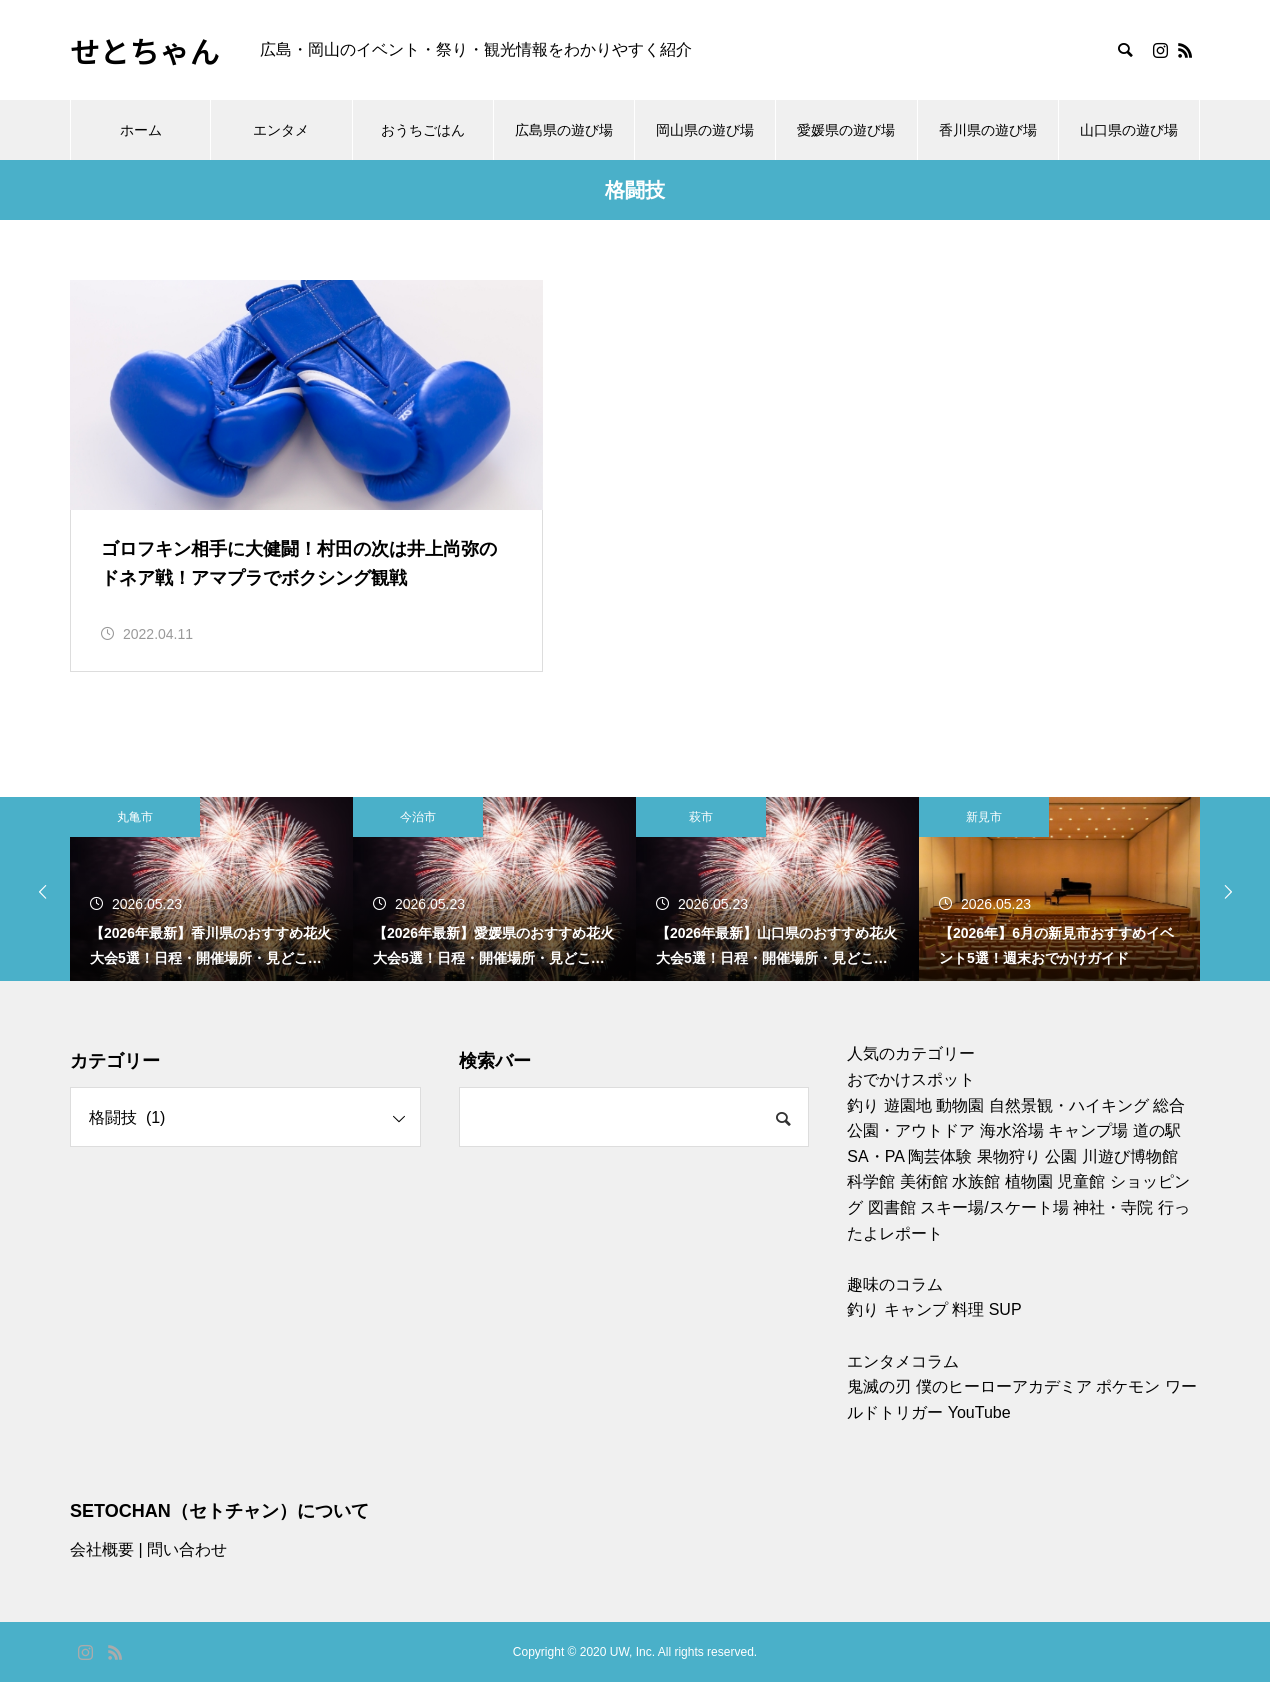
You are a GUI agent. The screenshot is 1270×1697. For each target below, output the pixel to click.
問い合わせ (187, 1564)
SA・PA (875, 1170)
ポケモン (1128, 1401)
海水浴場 (1012, 1145)
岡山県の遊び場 (705, 130)
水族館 (976, 1196)
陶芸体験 (940, 1170)
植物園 (1029, 1196)
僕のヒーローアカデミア (1004, 1401)
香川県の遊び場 (988, 130)
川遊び (1106, 1170)
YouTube (979, 1426)
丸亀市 (135, 832)
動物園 (960, 1119)
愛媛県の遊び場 (846, 130)
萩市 (701, 832)
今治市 (418, 832)
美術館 (924, 1196)
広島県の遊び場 (564, 130)
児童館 (1081, 1196)
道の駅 (1157, 1145)
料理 (968, 1324)
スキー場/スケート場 (994, 1222)
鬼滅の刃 (879, 1401)
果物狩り (1009, 1170)
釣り (863, 1119)
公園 (1061, 1170)
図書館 (892, 1222)
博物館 (1154, 1170)
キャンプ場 (1088, 1145)
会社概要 (102, 1564)
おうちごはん (423, 130)
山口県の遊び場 (1129, 130)
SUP (1005, 1324)
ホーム (141, 130)
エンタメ (281, 130)
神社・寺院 (1113, 1222)
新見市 (984, 832)
